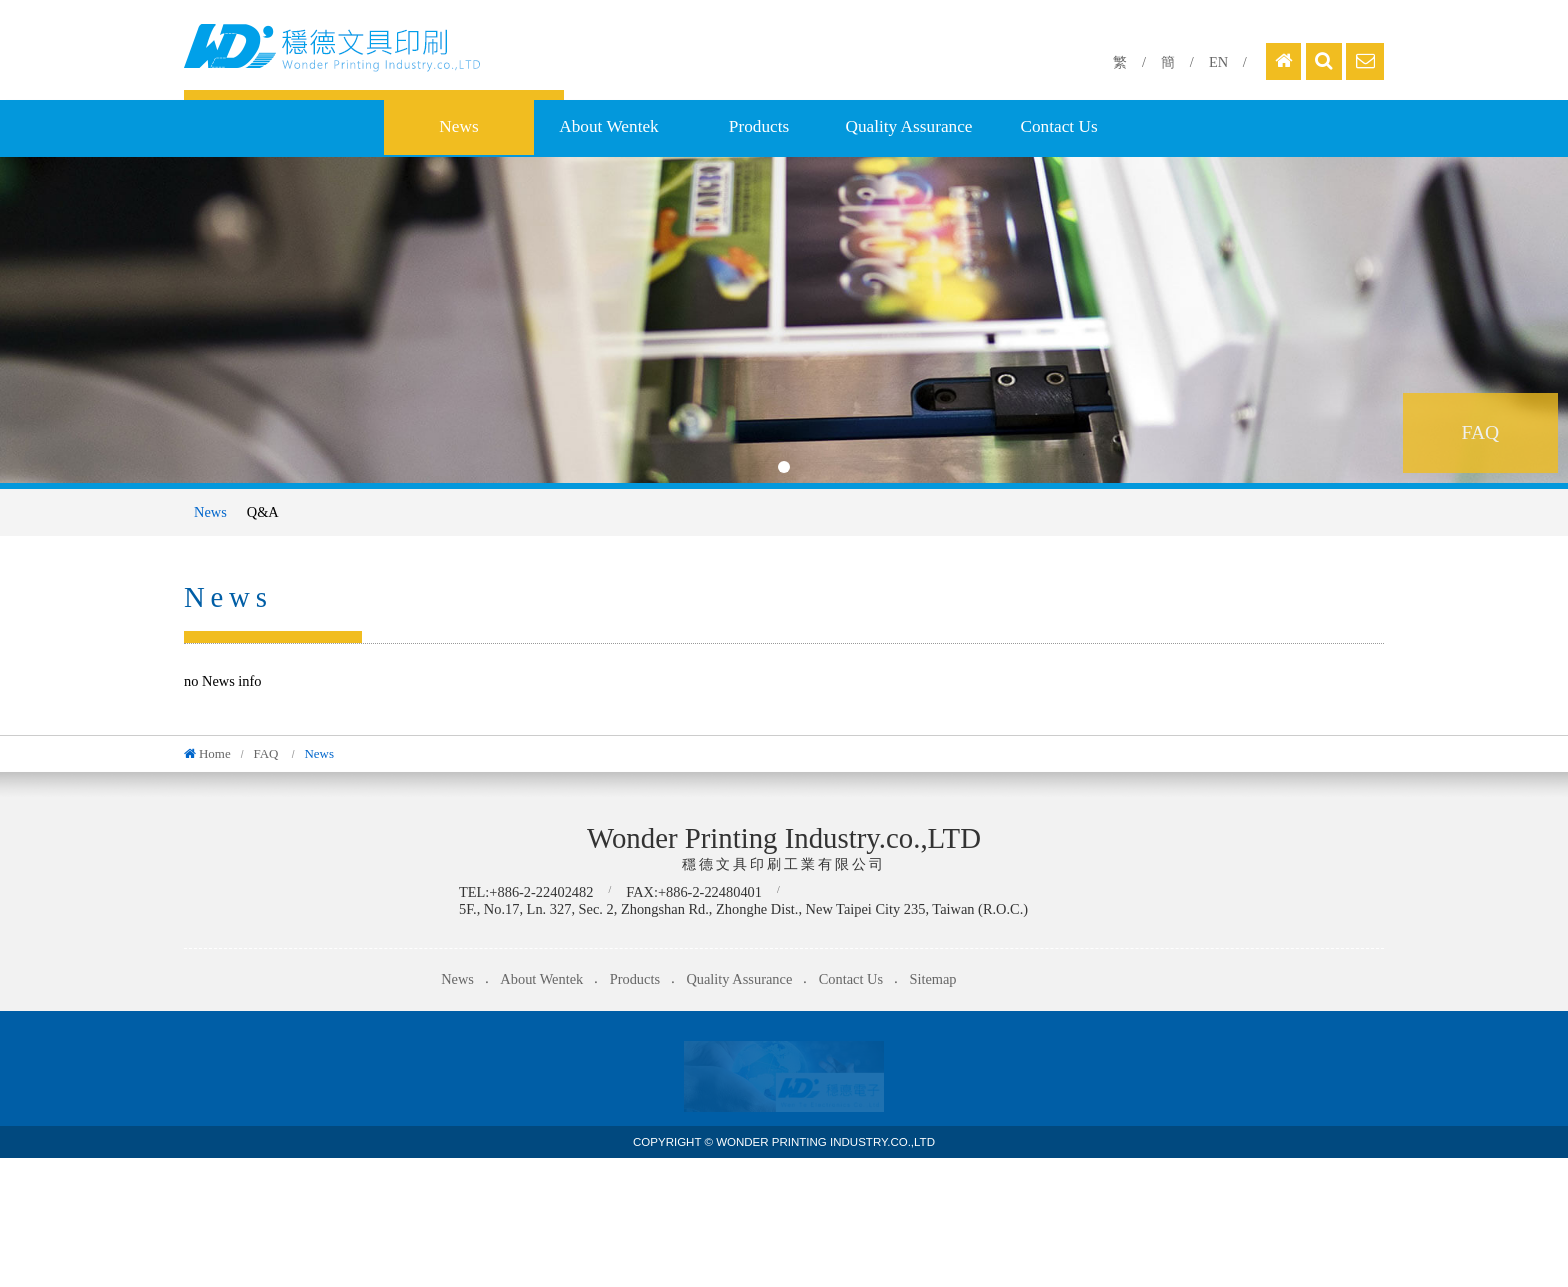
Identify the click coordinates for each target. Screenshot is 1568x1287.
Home (215, 753)
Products (759, 126)
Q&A (263, 512)
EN (1218, 62)
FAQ (267, 753)
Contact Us (1058, 126)
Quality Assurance (908, 126)
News (458, 126)
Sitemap (932, 979)
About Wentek (608, 126)
